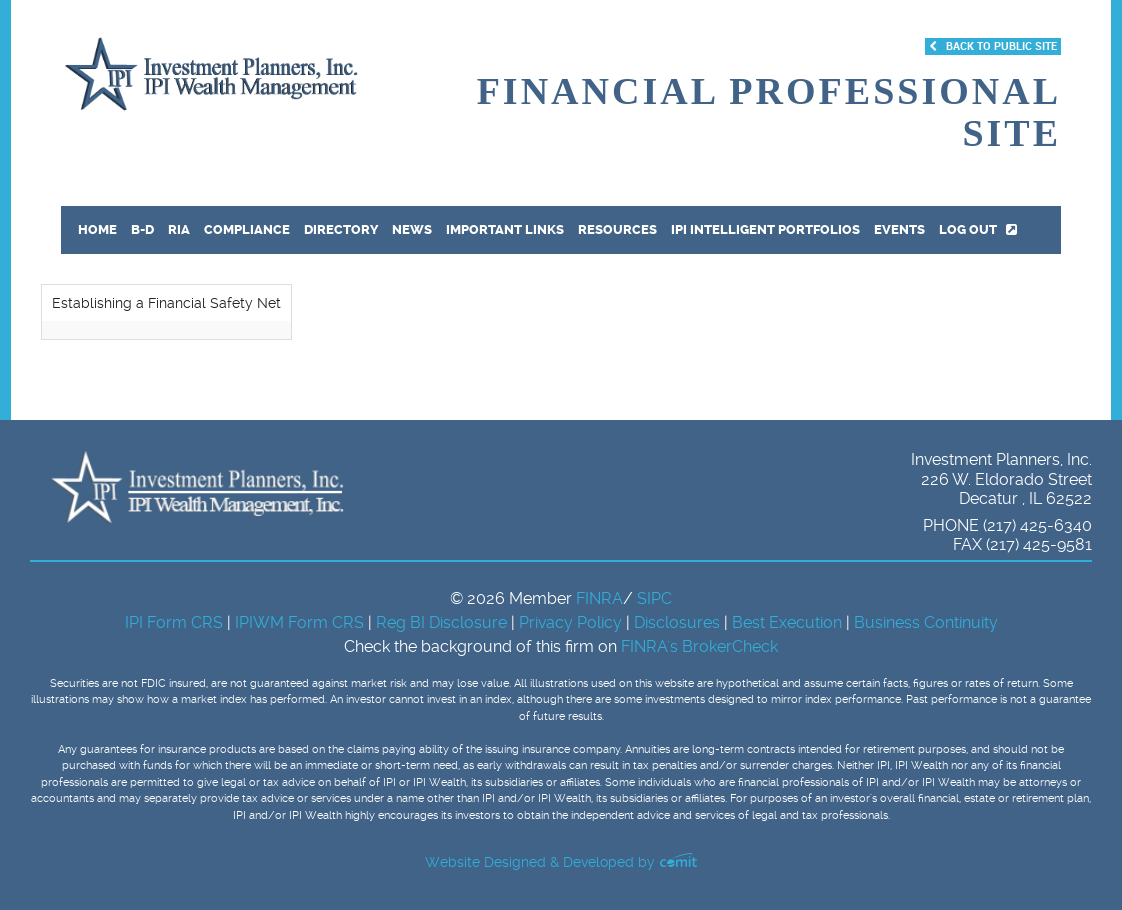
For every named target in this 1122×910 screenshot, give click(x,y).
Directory (341, 229)
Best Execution (787, 622)
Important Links (505, 229)
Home (97, 229)
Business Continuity (926, 622)
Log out (978, 229)
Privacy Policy (572, 622)
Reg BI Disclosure (443, 622)
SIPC (654, 598)
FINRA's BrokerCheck (699, 646)
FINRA (599, 598)
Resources (617, 229)
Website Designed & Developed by (561, 862)
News (412, 229)
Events (899, 229)
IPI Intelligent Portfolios (765, 229)
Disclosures (677, 622)
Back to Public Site (993, 46)
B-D (142, 229)
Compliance (247, 229)
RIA (179, 229)
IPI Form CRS (176, 622)
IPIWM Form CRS (301, 622)
